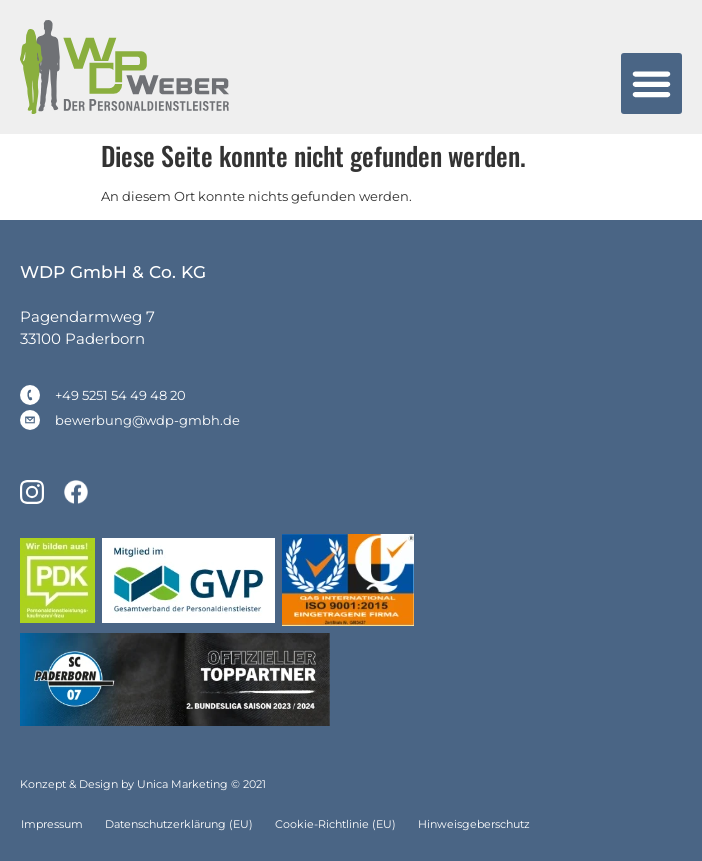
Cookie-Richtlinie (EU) (335, 824)
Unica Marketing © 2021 (201, 784)
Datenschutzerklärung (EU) (179, 824)
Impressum (52, 824)
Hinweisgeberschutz (474, 824)
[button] (652, 84)
